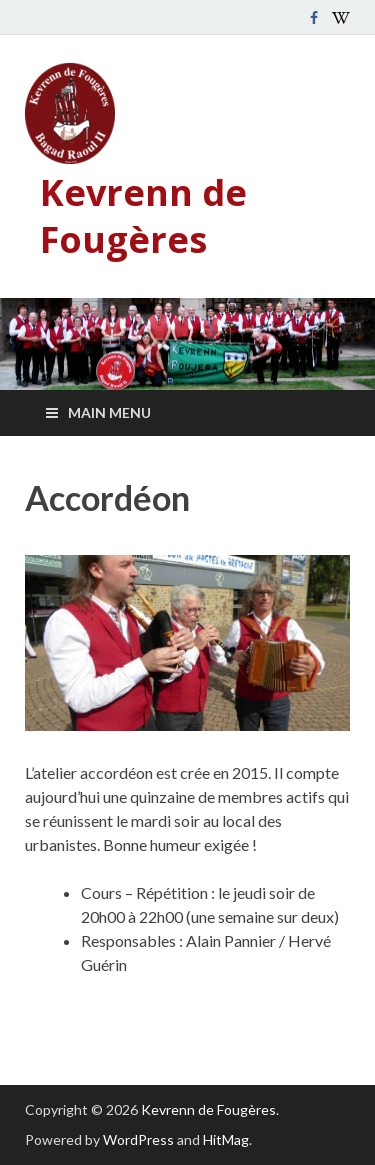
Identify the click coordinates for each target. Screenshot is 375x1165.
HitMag (226, 1139)
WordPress (138, 1139)
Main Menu (109, 412)
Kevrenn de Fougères (143, 216)
